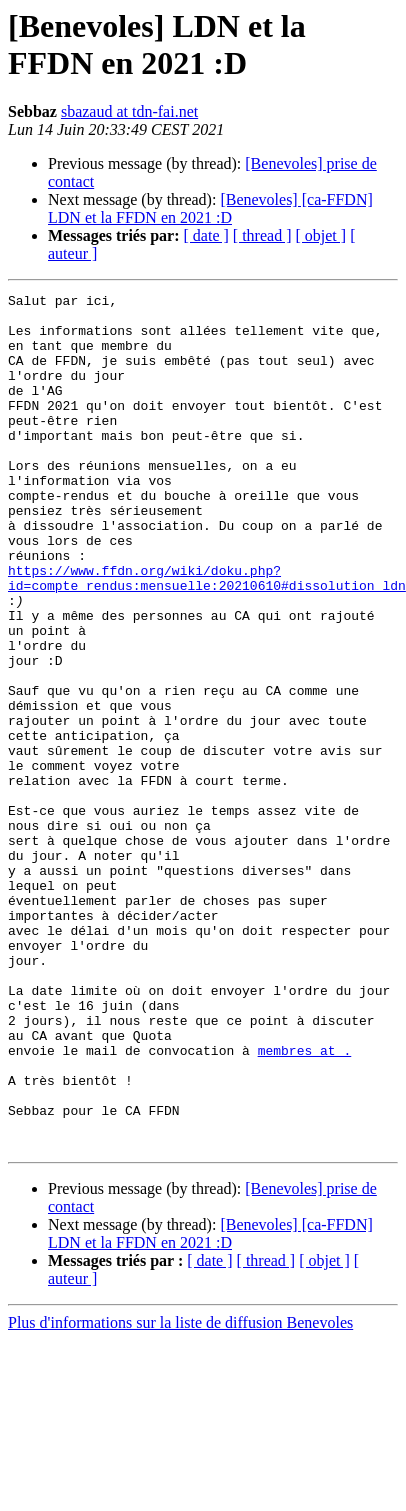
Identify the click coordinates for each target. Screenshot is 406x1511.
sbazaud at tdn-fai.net (129, 111)
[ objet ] (320, 235)
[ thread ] (262, 235)
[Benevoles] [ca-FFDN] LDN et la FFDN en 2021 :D (210, 208)
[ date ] (206, 235)
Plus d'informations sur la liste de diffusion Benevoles (180, 1493)
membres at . (305, 1203)
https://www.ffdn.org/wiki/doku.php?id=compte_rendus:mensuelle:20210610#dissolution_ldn (207, 636)
